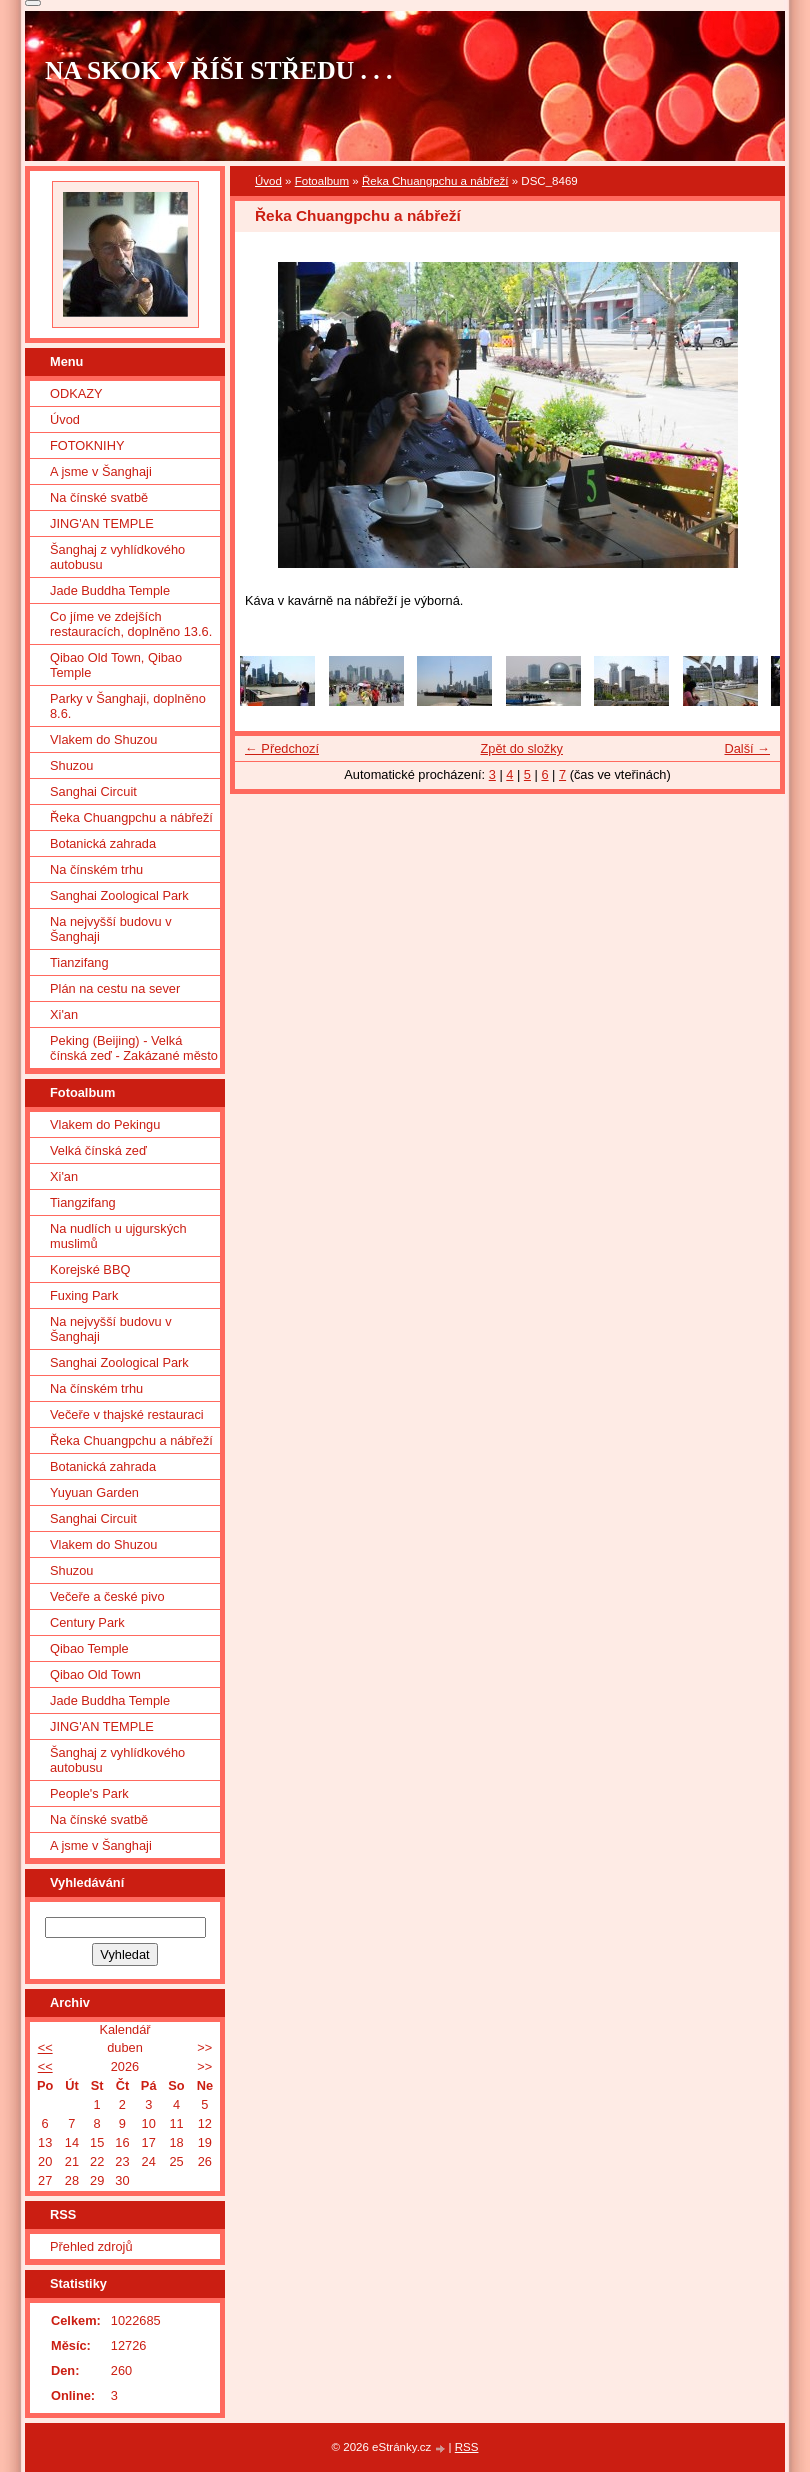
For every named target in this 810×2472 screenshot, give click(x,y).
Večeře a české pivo (107, 1596)
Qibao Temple (89, 1648)
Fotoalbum (322, 181)
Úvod (268, 181)
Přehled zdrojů (91, 2246)
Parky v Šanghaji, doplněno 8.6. (128, 706)
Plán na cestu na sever (115, 988)
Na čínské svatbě (99, 497)
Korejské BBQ (90, 1269)
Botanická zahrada (103, 843)
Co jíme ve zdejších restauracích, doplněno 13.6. (131, 624)
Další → (747, 748)
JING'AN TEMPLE (102, 523)
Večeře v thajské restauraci (127, 1414)
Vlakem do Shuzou (103, 739)
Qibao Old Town (95, 1674)
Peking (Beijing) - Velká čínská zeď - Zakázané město (134, 1048)
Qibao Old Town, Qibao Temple (116, 665)
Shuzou (71, 765)
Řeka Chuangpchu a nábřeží (435, 181)
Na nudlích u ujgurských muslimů (118, 1236)
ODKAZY (76, 393)
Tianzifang (79, 962)
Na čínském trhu (96, 869)
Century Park (87, 1622)
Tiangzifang (83, 1202)
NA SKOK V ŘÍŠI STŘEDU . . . (219, 70)
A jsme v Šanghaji (101, 471)
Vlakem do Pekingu (105, 1124)
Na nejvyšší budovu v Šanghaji (111, 929)
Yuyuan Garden (94, 1492)
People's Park (89, 1793)
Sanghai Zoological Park (119, 895)
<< (45, 2047)
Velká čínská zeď (98, 1150)
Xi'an (64, 1014)
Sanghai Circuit (93, 791)
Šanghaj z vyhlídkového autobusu (117, 557)
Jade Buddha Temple (110, 590)
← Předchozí (282, 748)
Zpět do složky (521, 748)
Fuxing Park (84, 1295)
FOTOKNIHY (87, 445)
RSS (467, 2447)
